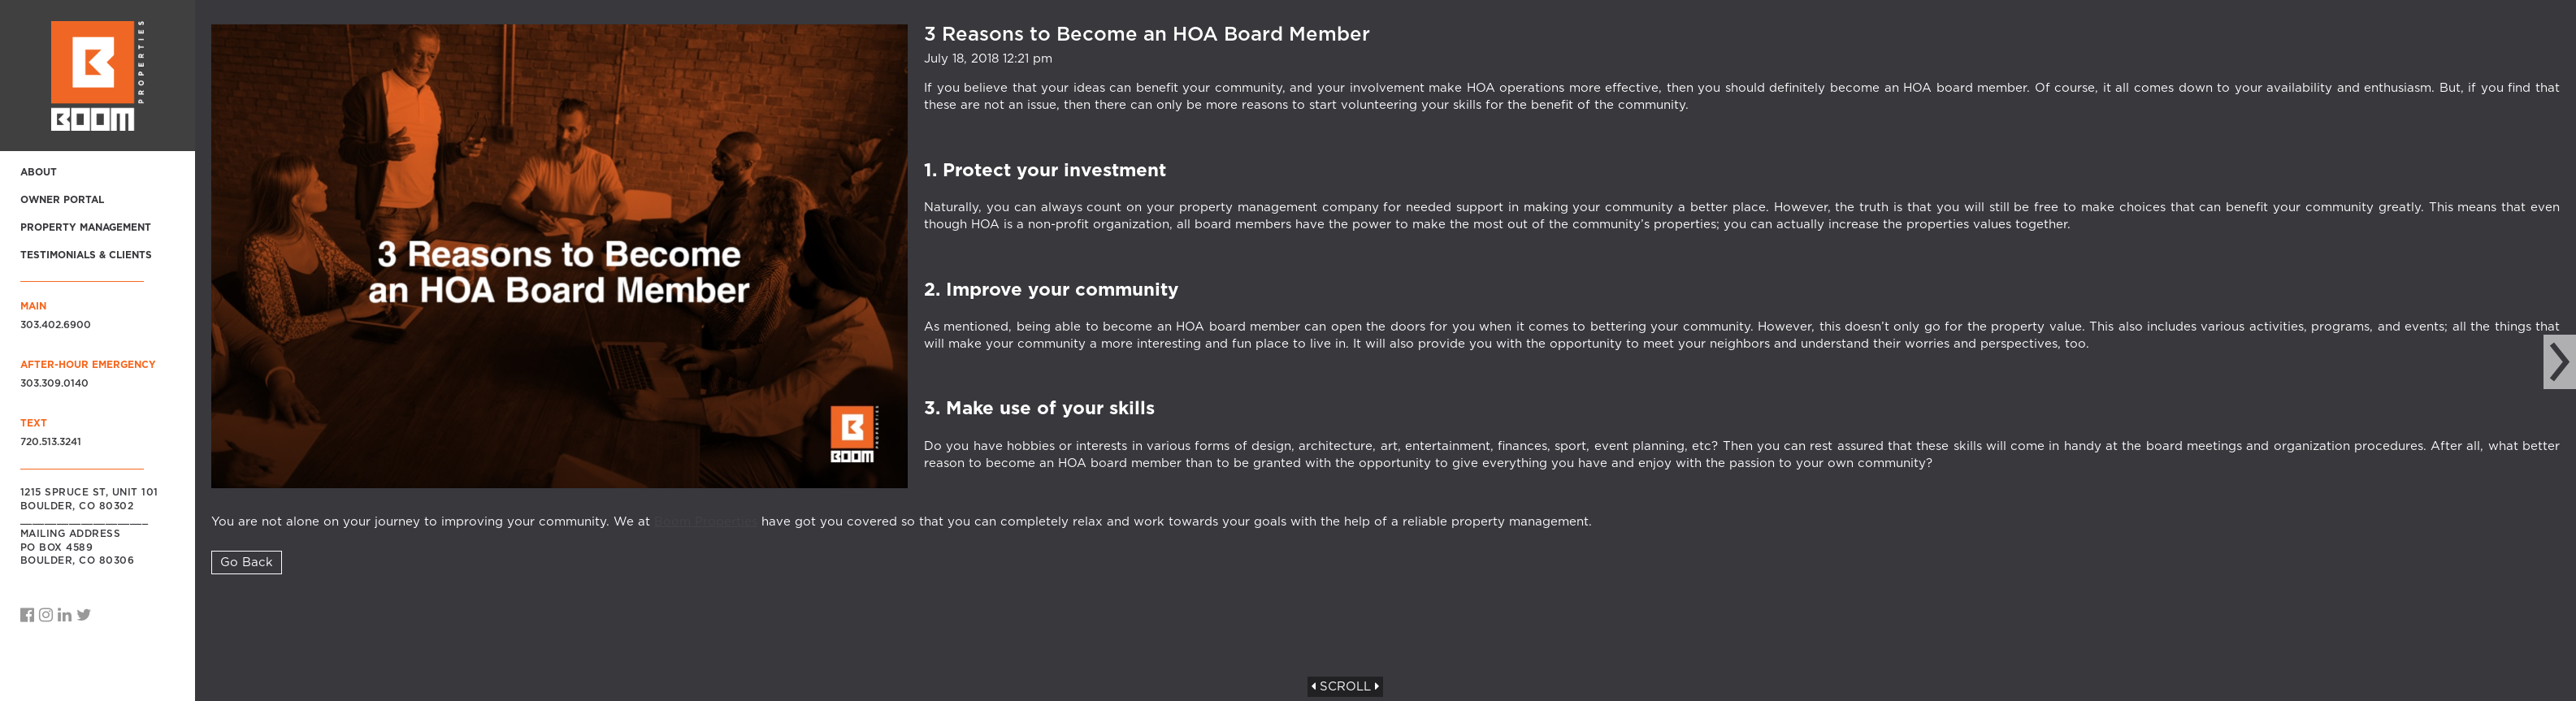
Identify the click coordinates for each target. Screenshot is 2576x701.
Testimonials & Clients (86, 255)
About (38, 172)
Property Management (85, 227)
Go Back (246, 562)
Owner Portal (62, 200)
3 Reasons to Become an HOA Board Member (1147, 35)
